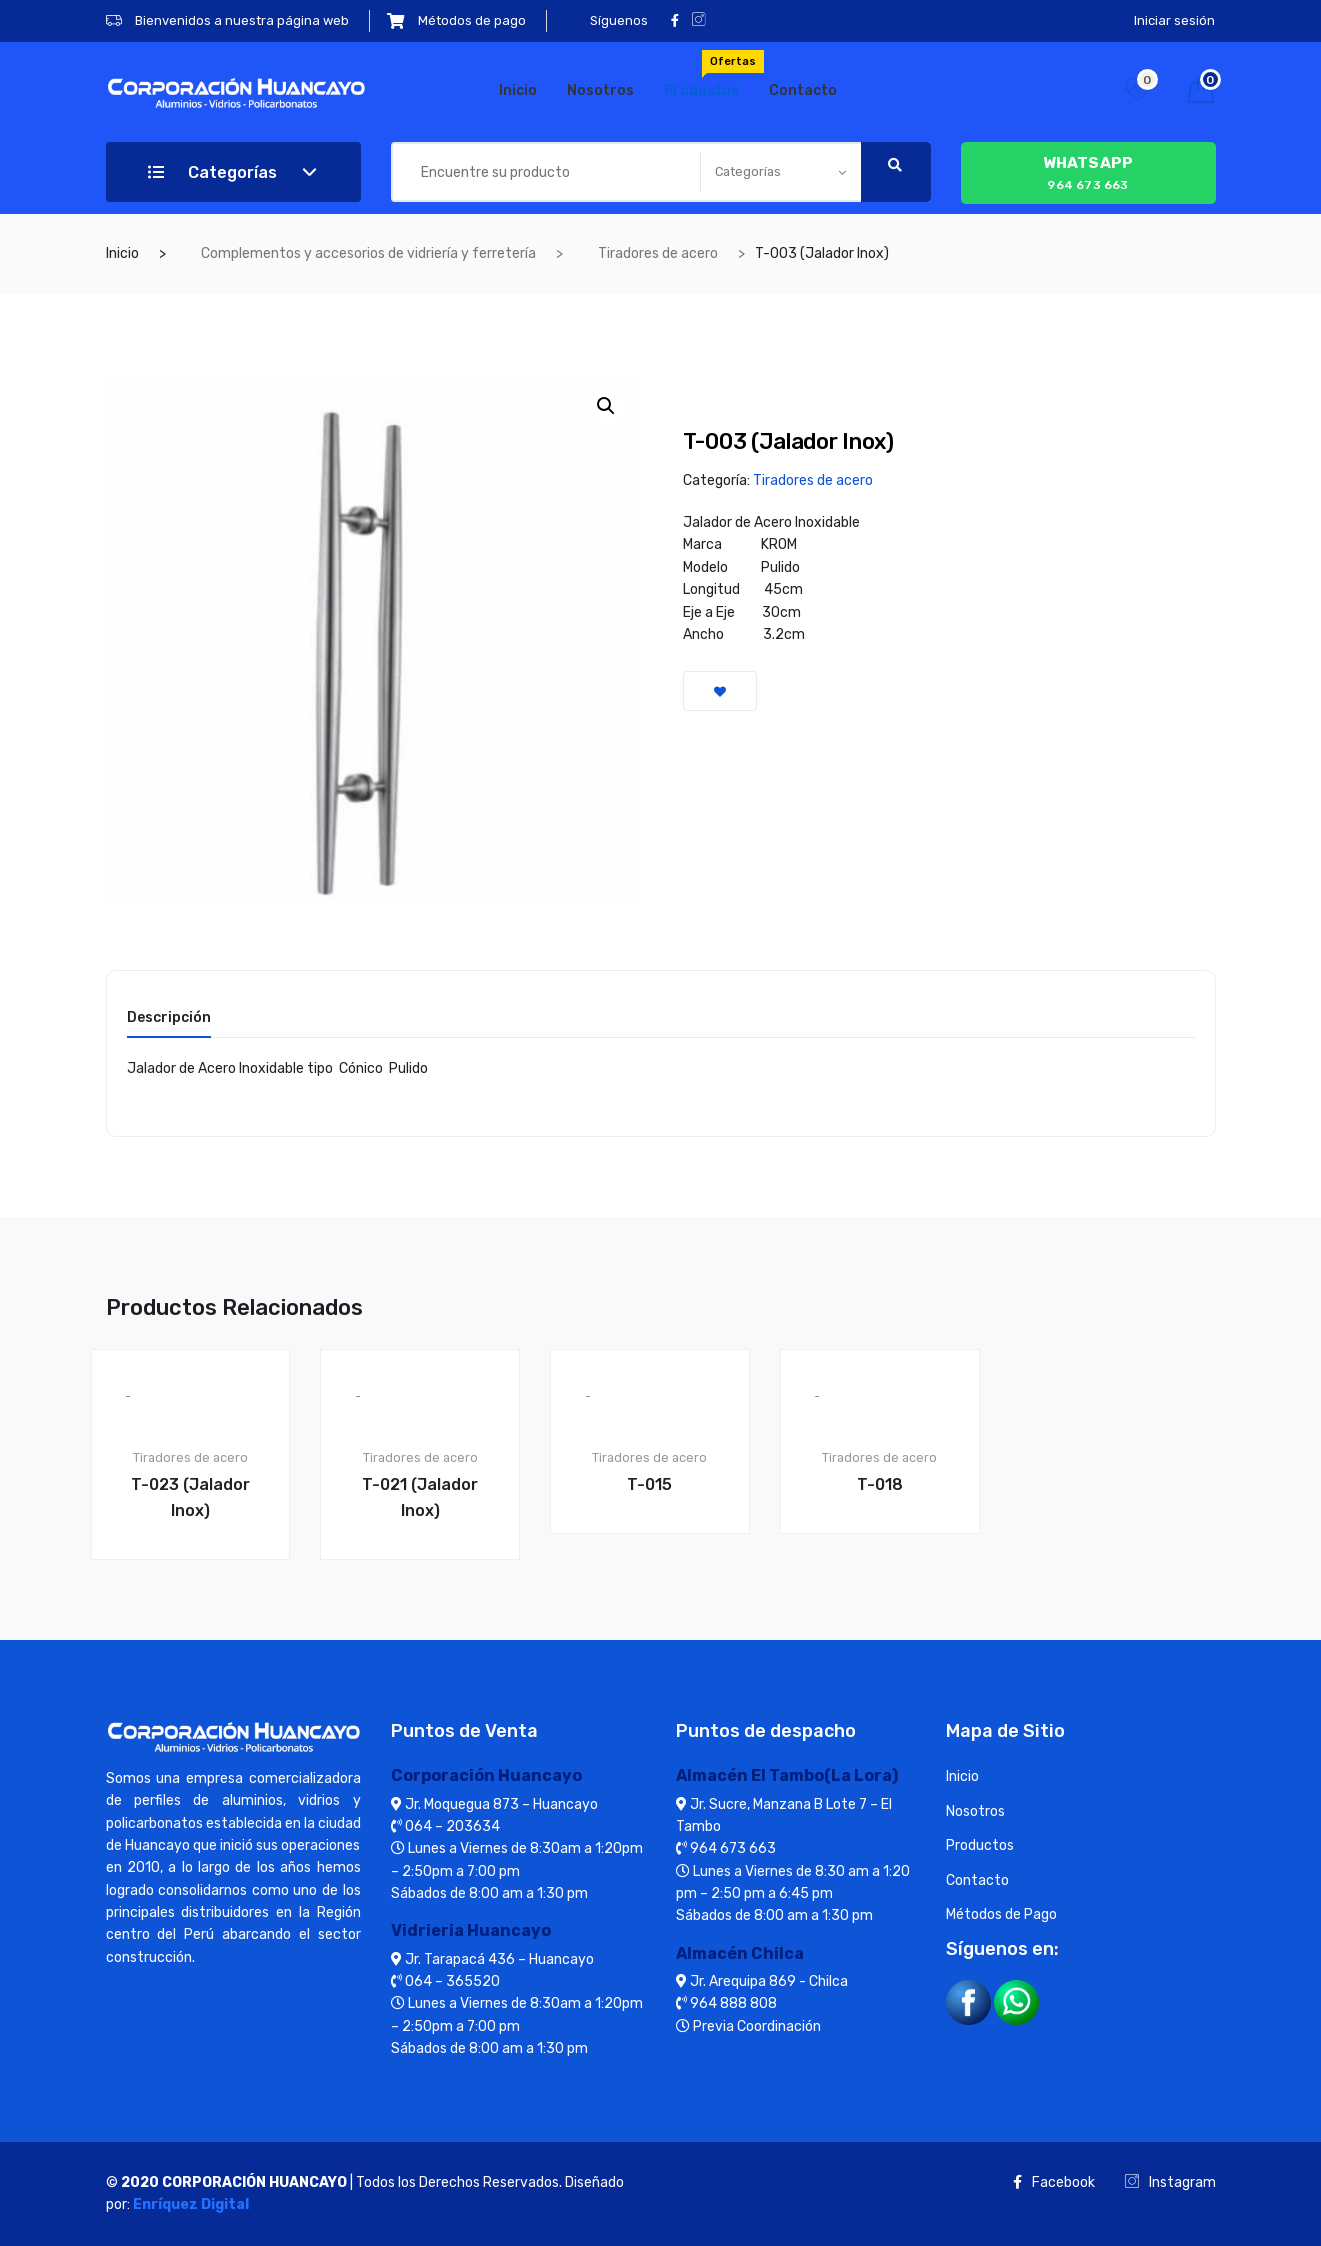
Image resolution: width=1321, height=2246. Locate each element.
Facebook (1054, 2182)
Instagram (1170, 2182)
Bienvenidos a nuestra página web (227, 20)
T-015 (649, 1484)
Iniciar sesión (1174, 20)
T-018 (880, 1484)
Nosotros (600, 90)
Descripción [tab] (169, 1018)
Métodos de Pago (1001, 1914)
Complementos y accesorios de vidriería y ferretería (368, 253)
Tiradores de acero (658, 253)
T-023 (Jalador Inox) (190, 1497)
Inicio (518, 90)
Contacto (803, 90)
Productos (709, 74)
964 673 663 (1088, 171)
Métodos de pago (456, 20)
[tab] (169, 1024)
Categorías (212, 172)
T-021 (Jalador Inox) (420, 1497)
